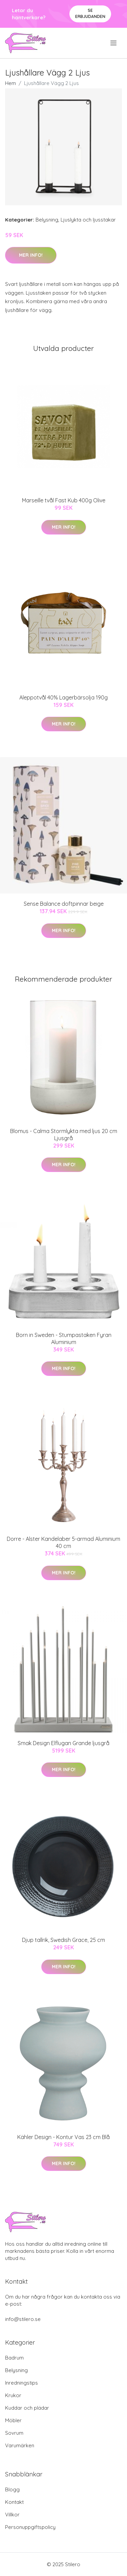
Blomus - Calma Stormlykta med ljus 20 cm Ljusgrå (63, 1135)
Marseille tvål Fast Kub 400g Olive (63, 500)
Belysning (47, 219)
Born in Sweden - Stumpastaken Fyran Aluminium (63, 1338)
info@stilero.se (23, 2319)
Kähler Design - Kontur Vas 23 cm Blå (63, 2137)
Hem (10, 83)
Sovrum (14, 2433)
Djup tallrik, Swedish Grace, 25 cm (63, 1939)
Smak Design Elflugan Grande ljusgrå (63, 1743)
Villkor (12, 2514)
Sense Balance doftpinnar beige (64, 903)
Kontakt (14, 2502)
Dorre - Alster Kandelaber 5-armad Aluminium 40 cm (63, 1542)
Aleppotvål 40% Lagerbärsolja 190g (63, 697)
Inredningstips (21, 2383)
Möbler (13, 2420)
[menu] (114, 43)
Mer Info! (31, 255)
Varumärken (19, 2445)
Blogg (12, 2489)
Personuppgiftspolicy (30, 2527)
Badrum (14, 2357)
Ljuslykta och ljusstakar (88, 219)
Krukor (13, 2395)
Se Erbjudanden (90, 13)
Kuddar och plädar (27, 2408)
